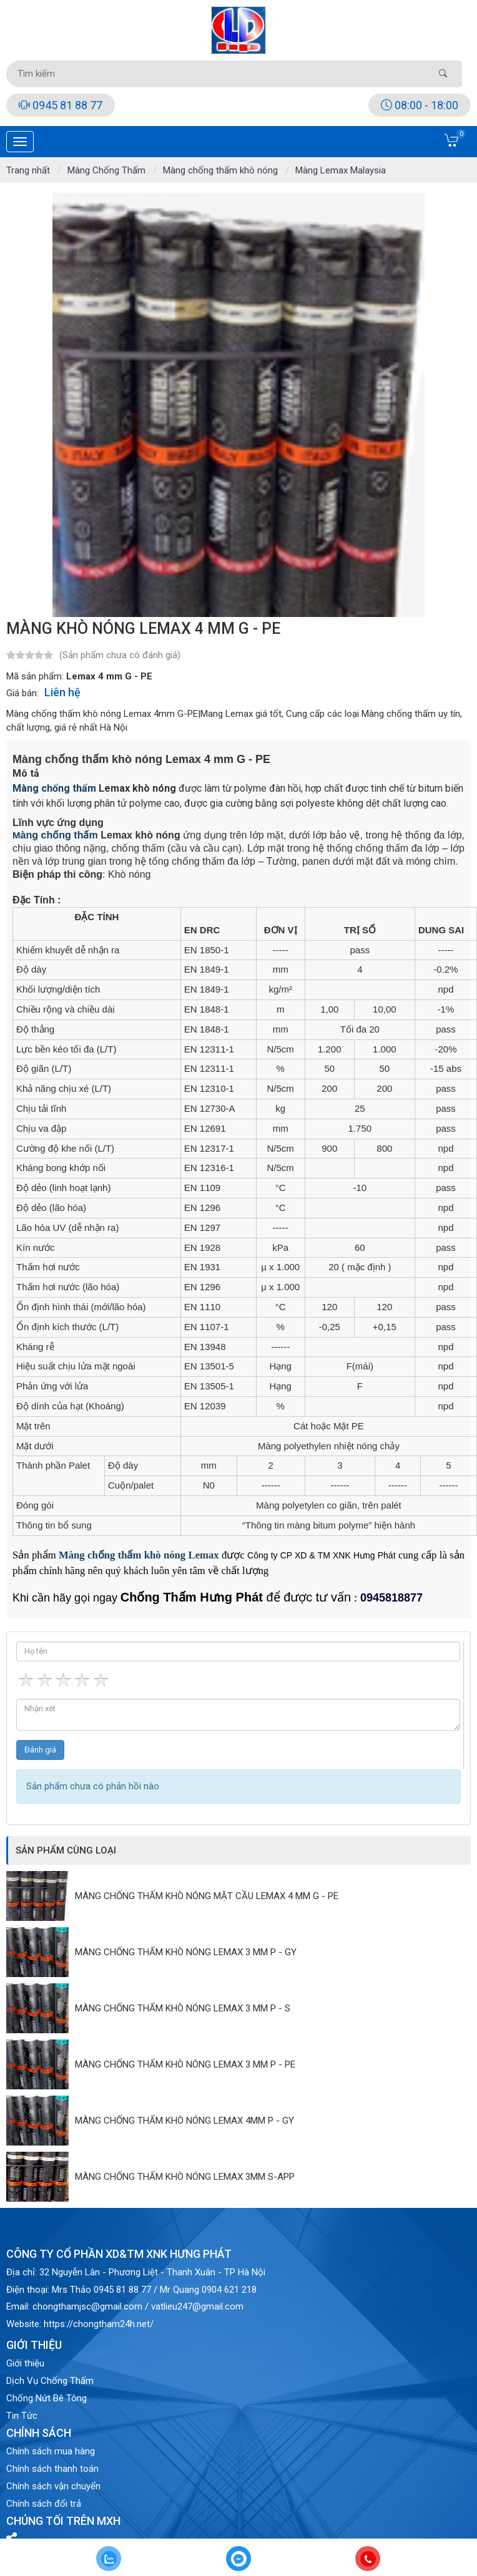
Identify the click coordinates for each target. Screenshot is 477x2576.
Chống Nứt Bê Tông (46, 2398)
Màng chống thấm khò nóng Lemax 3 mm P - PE (185, 2064)
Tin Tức (21, 2415)
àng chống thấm (58, 788)
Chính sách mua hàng (50, 2451)
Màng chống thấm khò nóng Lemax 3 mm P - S (182, 2008)
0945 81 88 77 (60, 105)
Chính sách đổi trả (43, 2503)
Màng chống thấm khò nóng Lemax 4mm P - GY (184, 2120)
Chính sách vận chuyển (53, 2486)
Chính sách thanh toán (52, 2468)
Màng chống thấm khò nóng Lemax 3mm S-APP (185, 2176)
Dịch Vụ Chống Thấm (50, 2380)
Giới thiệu (25, 2363)
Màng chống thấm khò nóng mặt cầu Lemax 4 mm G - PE (206, 1896)
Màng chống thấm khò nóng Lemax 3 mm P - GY (186, 1952)
